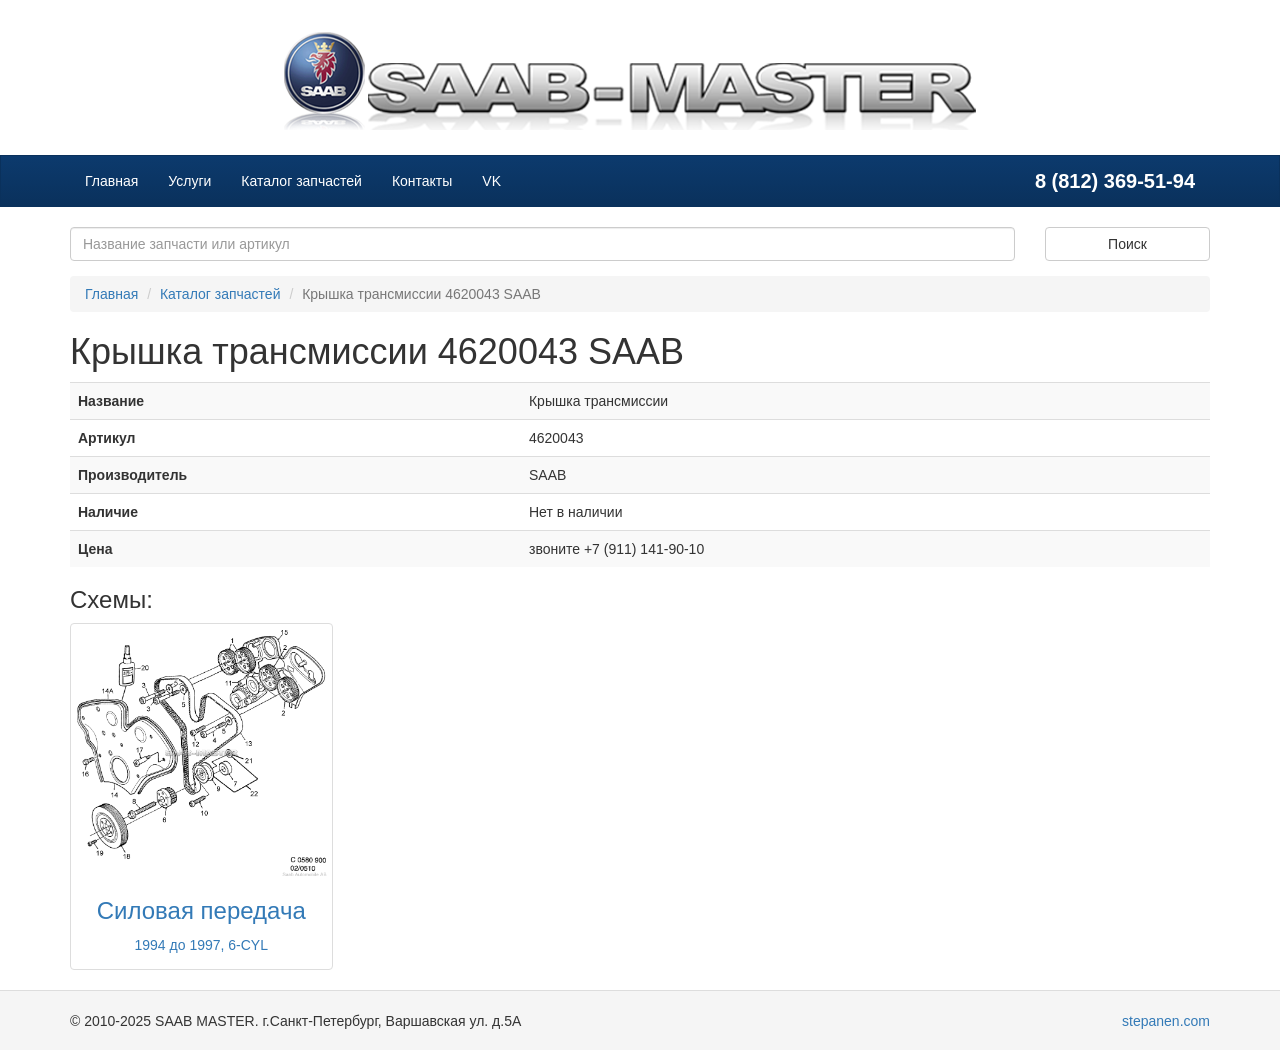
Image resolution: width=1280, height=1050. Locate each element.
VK (491, 181)
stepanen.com (1166, 1021)
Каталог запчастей (301, 181)
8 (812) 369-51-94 (1115, 181)
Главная (111, 181)
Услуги (189, 181)
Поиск (1127, 244)
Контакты (422, 181)
